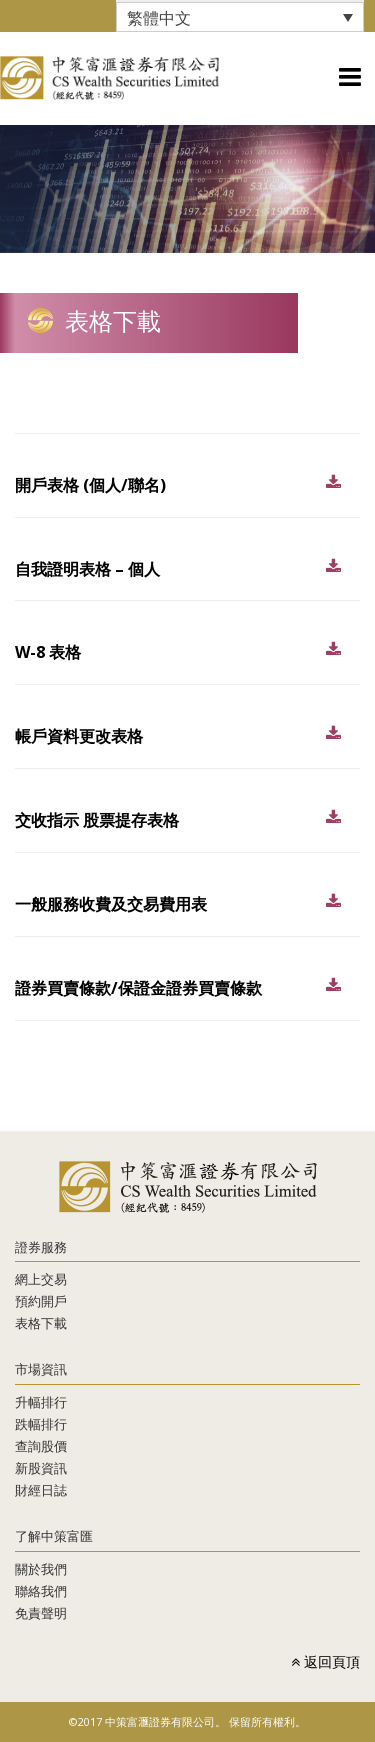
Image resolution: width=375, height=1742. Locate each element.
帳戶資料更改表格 (79, 736)
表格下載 (41, 1323)
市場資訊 (41, 1369)
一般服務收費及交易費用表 (111, 904)
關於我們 (41, 1569)
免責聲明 (41, 1613)
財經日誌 (41, 1490)
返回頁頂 (325, 1661)
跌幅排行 (41, 1424)
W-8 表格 (48, 652)
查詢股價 (41, 1446)
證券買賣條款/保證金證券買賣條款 (138, 988)
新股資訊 (41, 1468)
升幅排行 (41, 1402)
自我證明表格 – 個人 (87, 569)
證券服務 (41, 1247)
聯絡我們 (41, 1591)
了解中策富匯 (54, 1536)
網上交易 (41, 1279)
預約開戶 (41, 1301)
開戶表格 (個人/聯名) (90, 485)
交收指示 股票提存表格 (97, 820)
